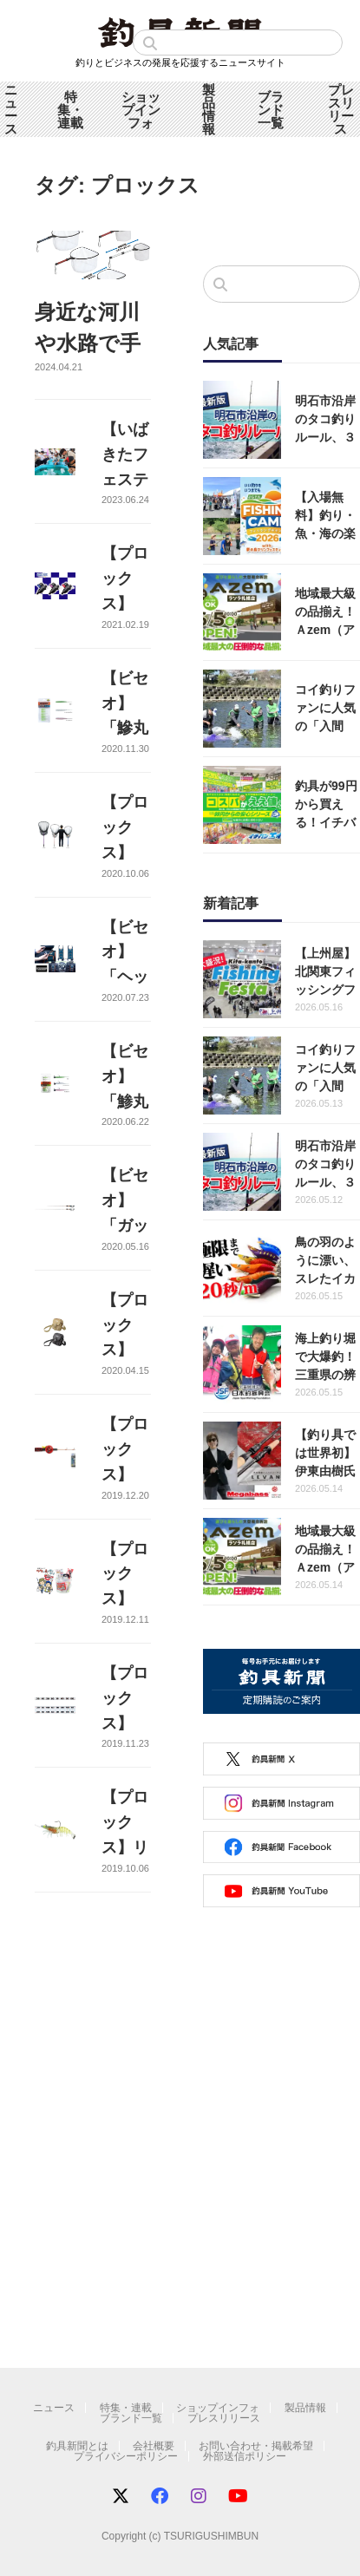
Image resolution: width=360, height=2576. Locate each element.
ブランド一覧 (271, 109)
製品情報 (208, 109)
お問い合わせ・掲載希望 (256, 2446)
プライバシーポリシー (126, 2456)
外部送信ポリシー (244, 2456)
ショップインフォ (140, 109)
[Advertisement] (162, 2150)
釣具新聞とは (77, 2446)
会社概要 (153, 2446)
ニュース (10, 109)
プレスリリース (223, 2418)
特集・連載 (70, 109)
